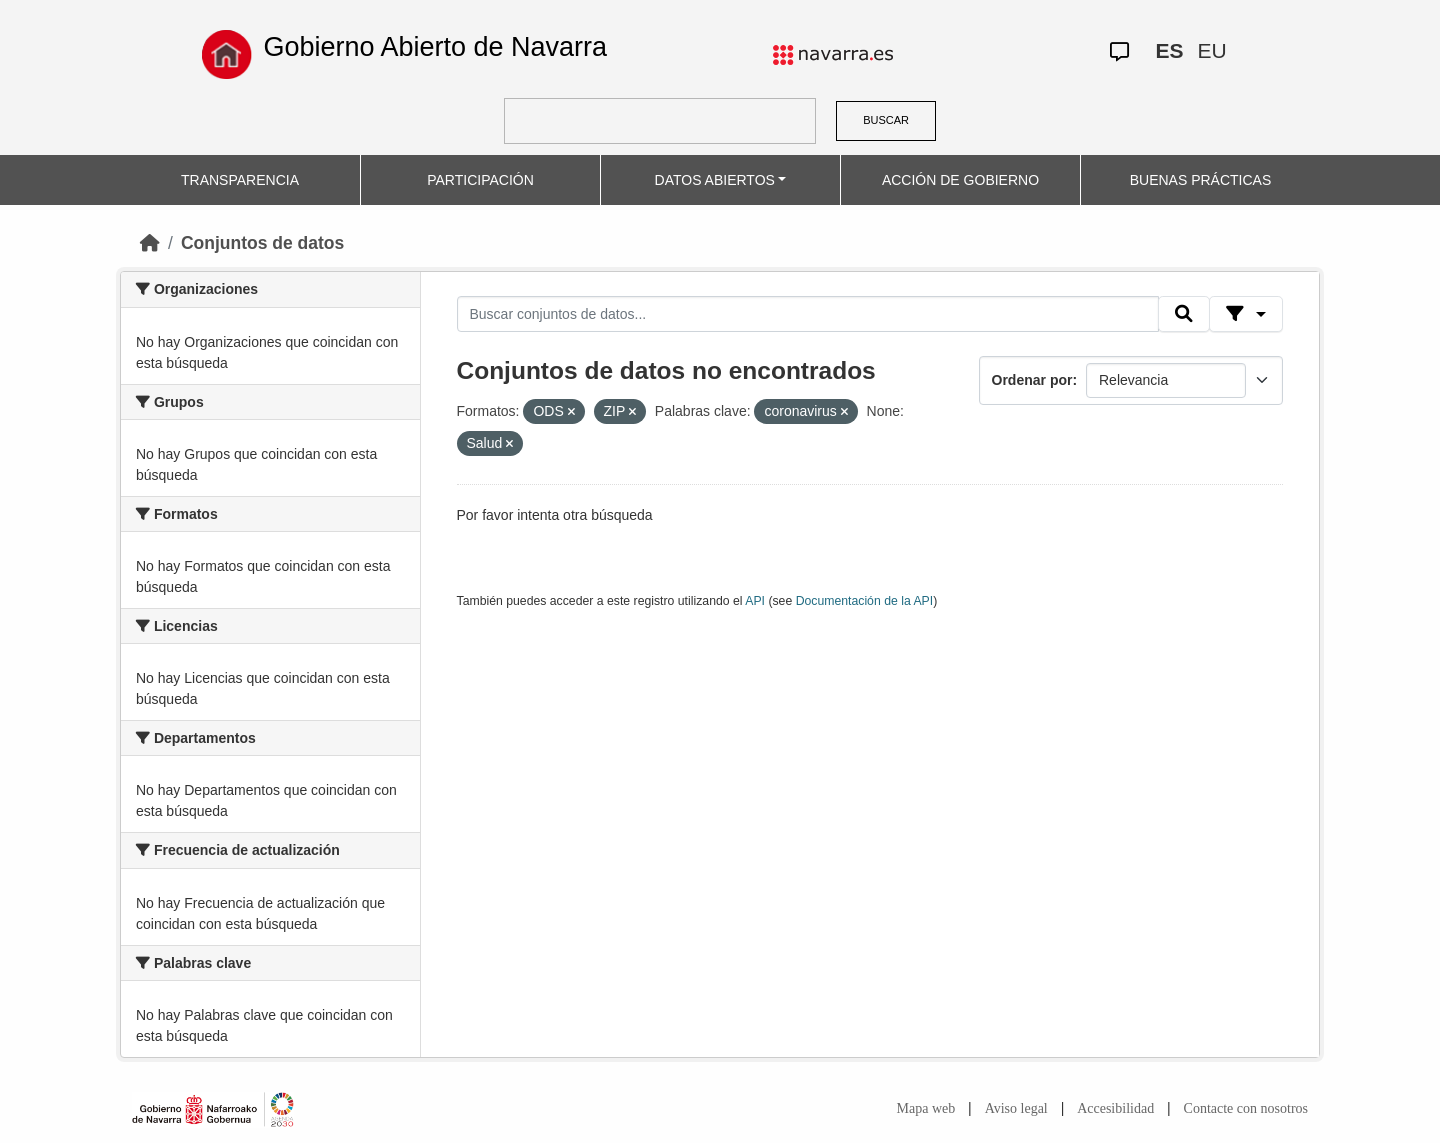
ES (1169, 50)
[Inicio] (150, 243)
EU (1211, 50)
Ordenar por (1032, 380)
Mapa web (926, 1108)
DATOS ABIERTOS (715, 180)
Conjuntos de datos (262, 243)
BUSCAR (886, 120)
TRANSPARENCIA (240, 180)
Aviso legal (1016, 1108)
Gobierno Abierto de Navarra (435, 47)
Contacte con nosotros (1246, 1108)
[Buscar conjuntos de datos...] (808, 314)
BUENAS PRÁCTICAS (1201, 180)
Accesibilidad (1115, 1108)
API (755, 601)
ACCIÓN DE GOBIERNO (960, 180)
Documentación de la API (865, 601)
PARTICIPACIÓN (480, 180)
